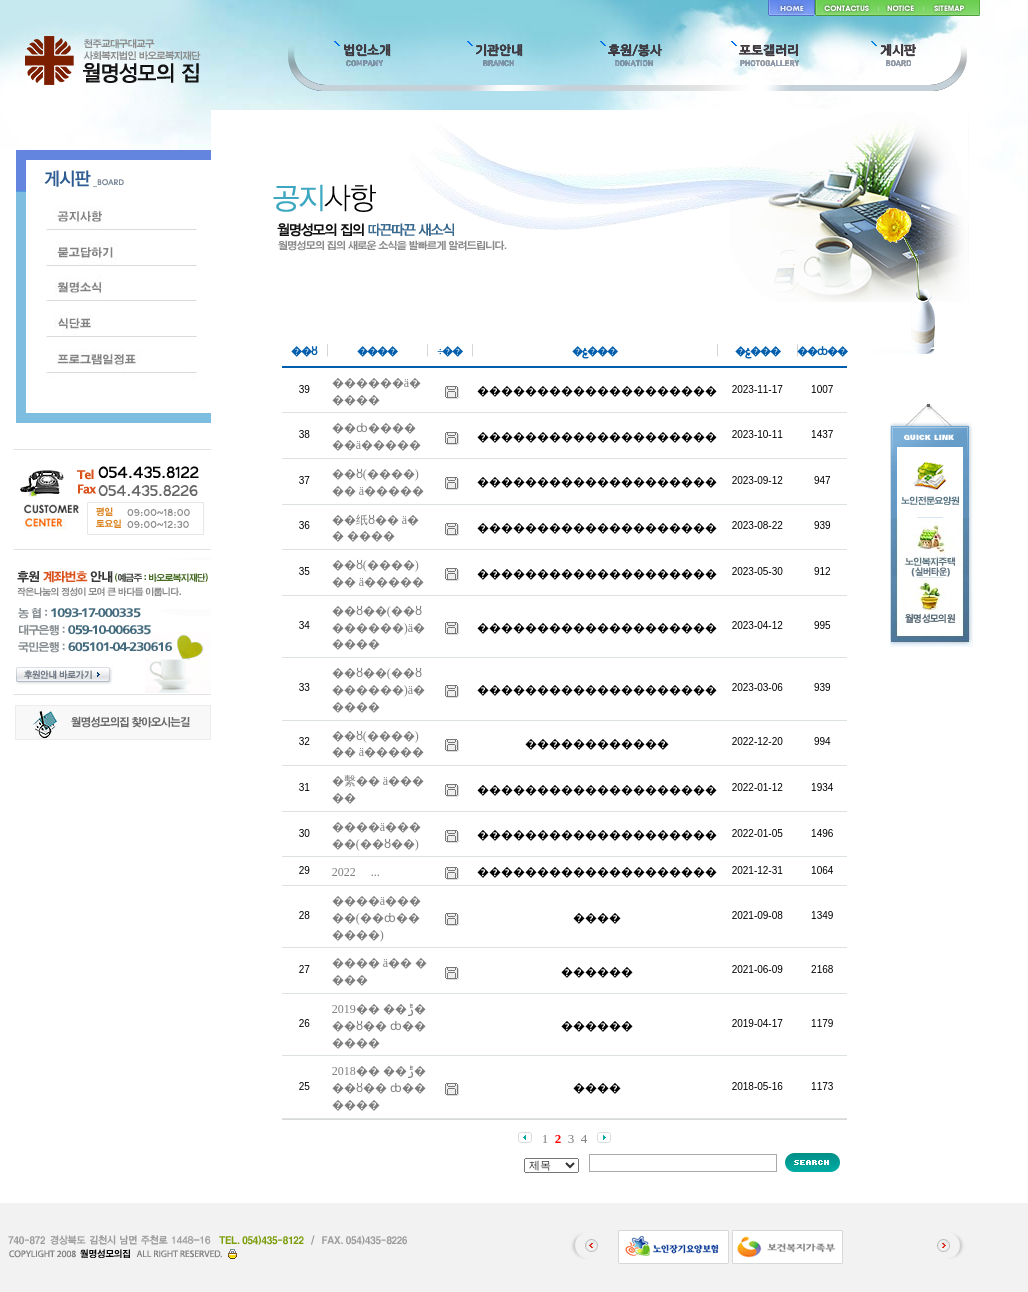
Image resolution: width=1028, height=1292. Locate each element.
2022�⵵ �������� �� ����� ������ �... (356, 872)
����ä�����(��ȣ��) (376, 835)
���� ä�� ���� (379, 971)
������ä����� (376, 391)
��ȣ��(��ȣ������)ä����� (378, 628)
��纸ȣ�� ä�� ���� (375, 528)
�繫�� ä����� (378, 789)
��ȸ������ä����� (376, 436)
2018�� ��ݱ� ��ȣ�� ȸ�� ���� (379, 1088)
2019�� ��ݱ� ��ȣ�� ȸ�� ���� (379, 1026)
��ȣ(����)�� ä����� (378, 482)
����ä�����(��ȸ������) (376, 918)
